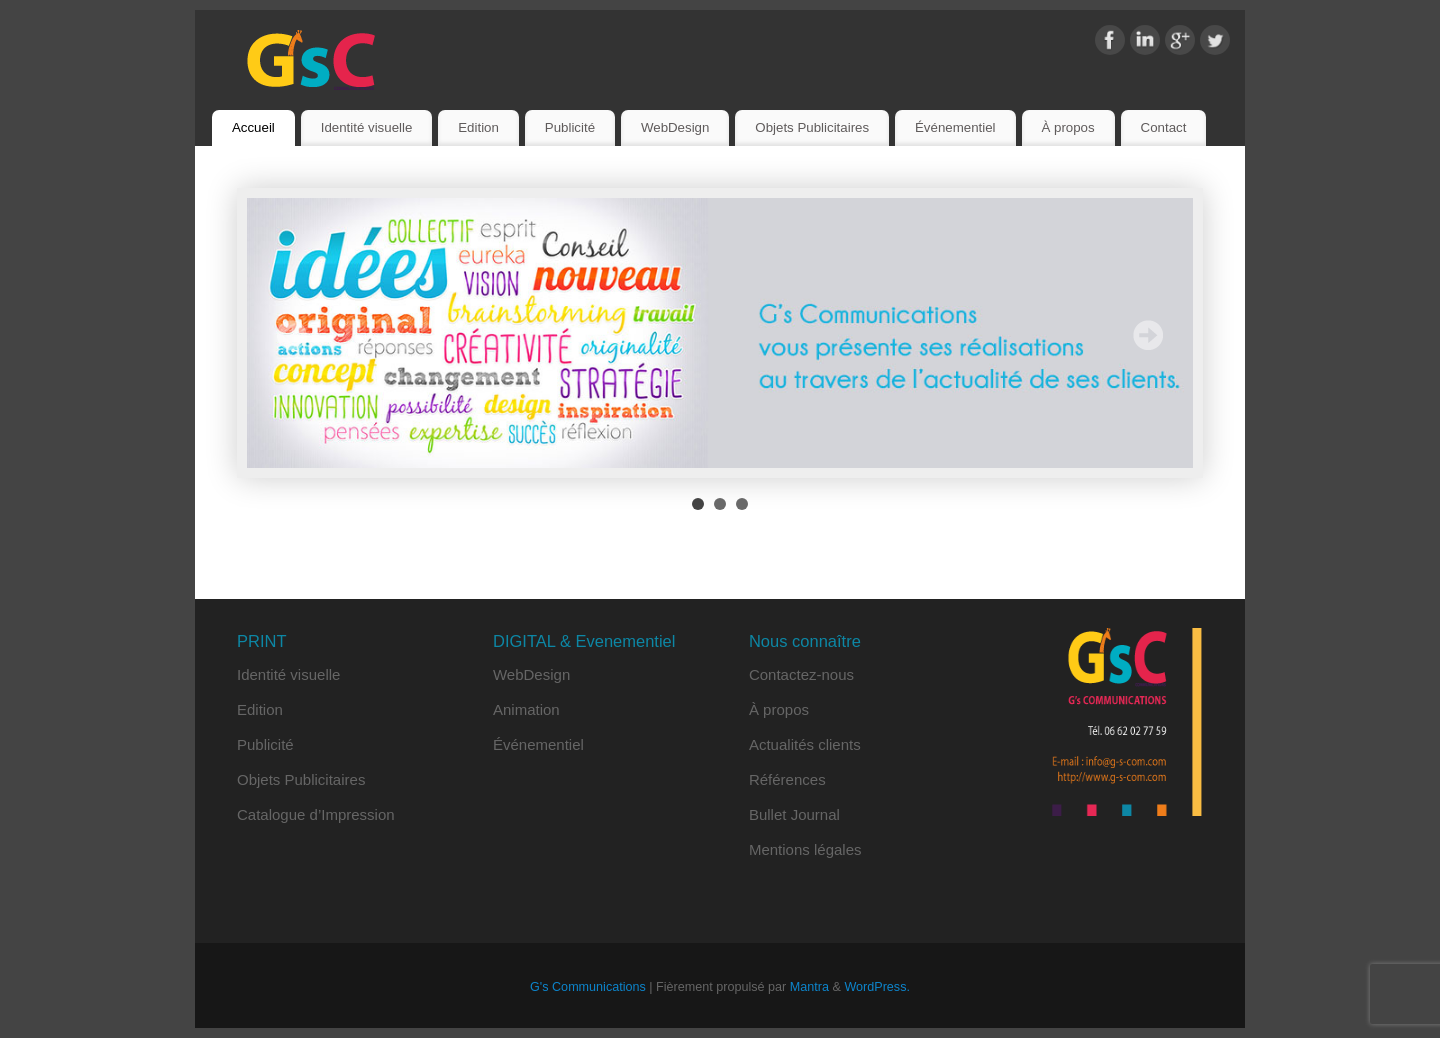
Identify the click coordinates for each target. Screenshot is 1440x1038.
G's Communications (588, 987)
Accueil (253, 127)
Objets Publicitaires (812, 127)
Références (787, 779)
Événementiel (955, 127)
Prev (292, 335)
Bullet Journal (794, 814)
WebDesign (675, 127)
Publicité (570, 127)
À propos (1067, 127)
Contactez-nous (801, 674)
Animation (526, 709)
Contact (1164, 127)
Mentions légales (805, 849)
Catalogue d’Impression (316, 814)
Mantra (809, 987)
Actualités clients (805, 744)
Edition (478, 127)
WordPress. (877, 987)
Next (1148, 335)
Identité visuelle (367, 127)
